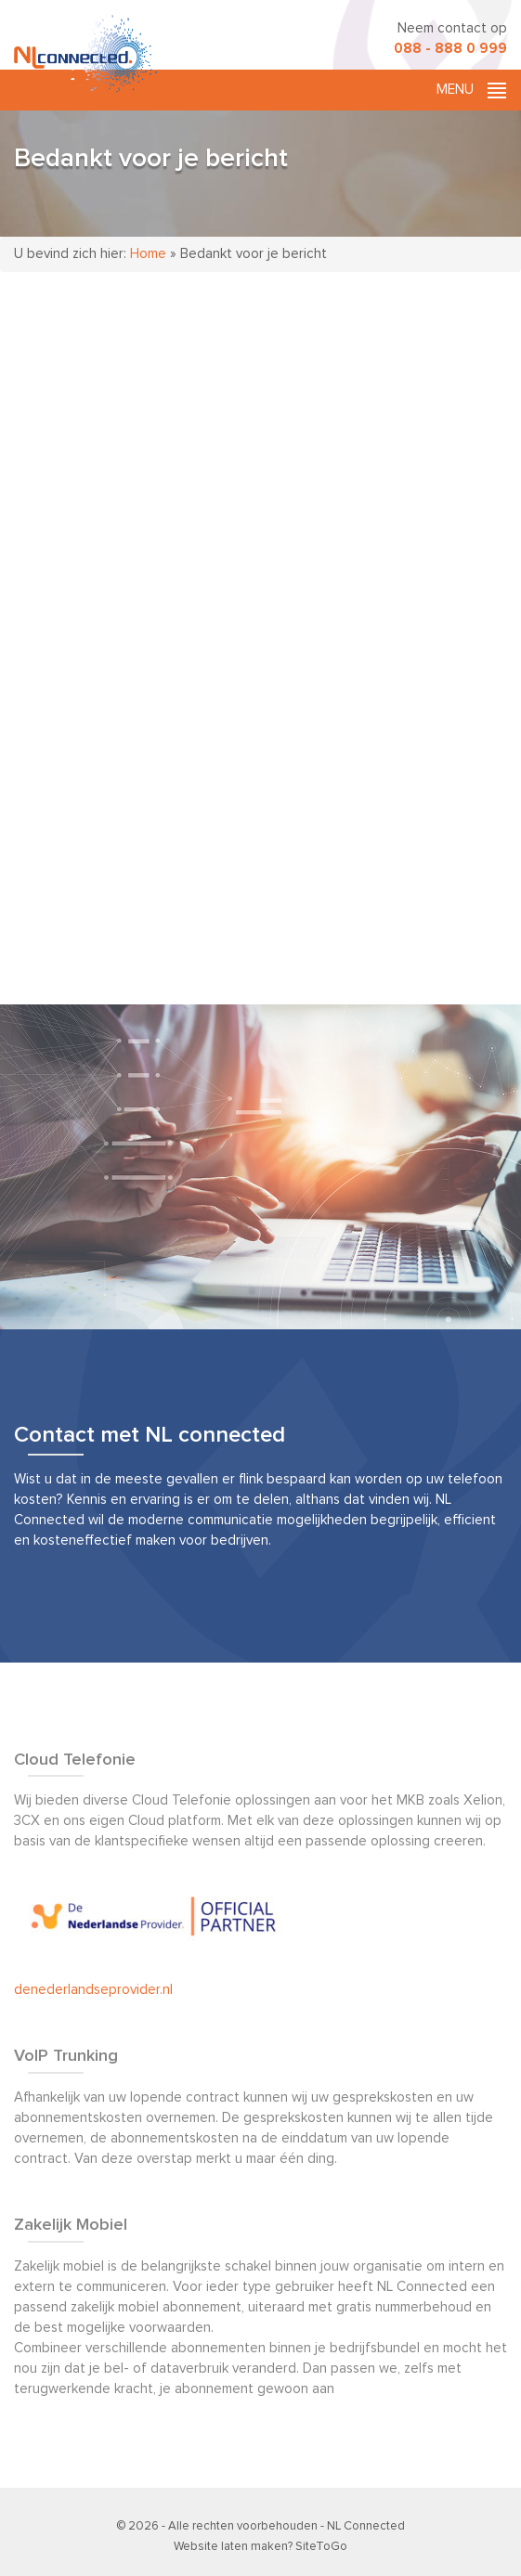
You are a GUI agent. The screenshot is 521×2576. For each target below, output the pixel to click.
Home (148, 254)
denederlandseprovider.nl (93, 1990)
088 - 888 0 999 (450, 49)
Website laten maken (231, 2547)
